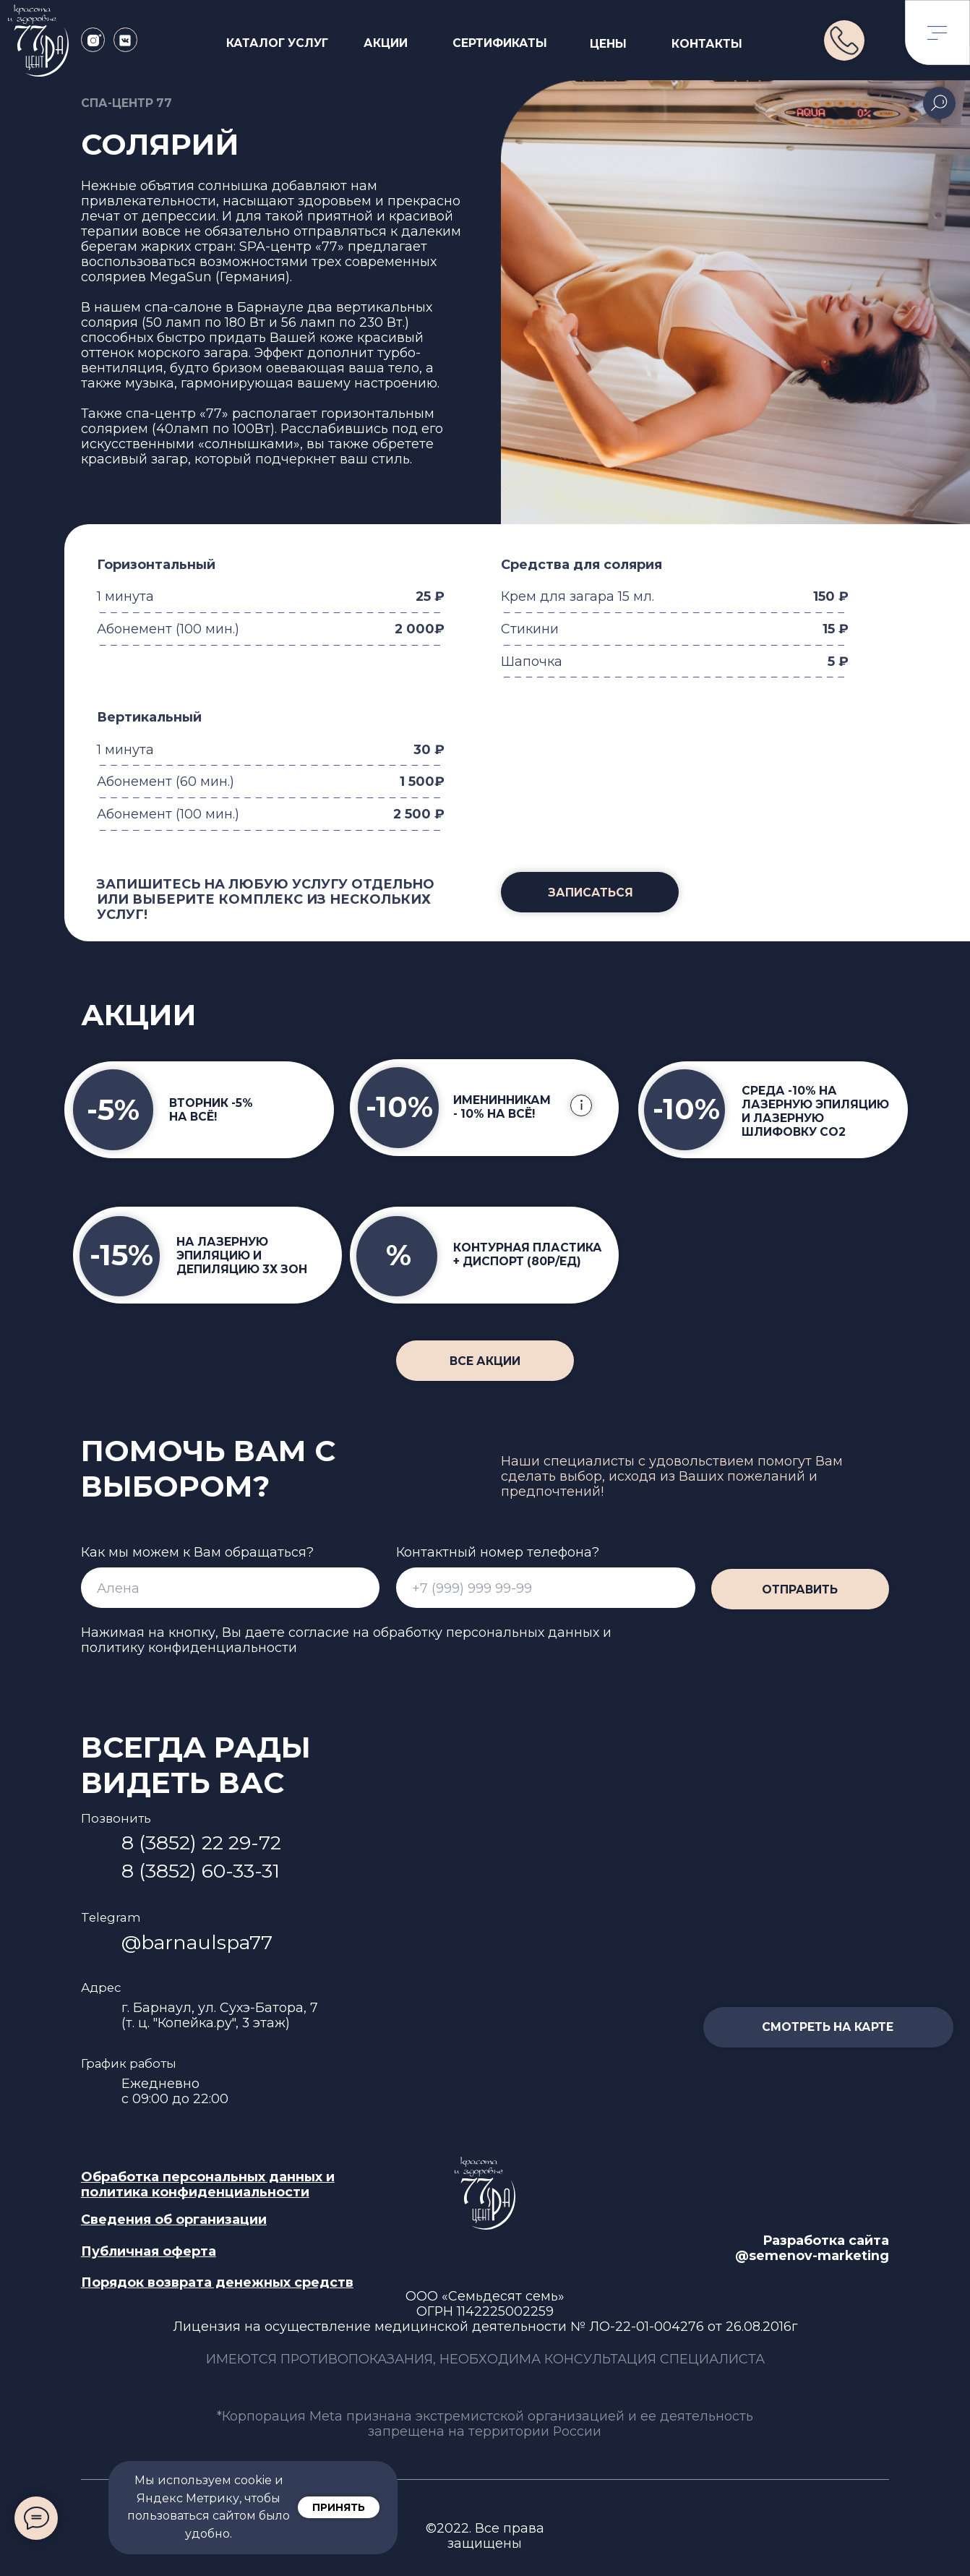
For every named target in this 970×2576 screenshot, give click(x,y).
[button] (590, 892)
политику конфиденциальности (189, 1647)
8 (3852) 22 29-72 (201, 1842)
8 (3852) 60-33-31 (200, 1871)
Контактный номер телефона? (497, 1551)
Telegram (111, 1917)
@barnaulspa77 (196, 1942)
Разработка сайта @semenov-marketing (812, 2248)
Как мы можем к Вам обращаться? (197, 1551)
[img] (844, 40)
